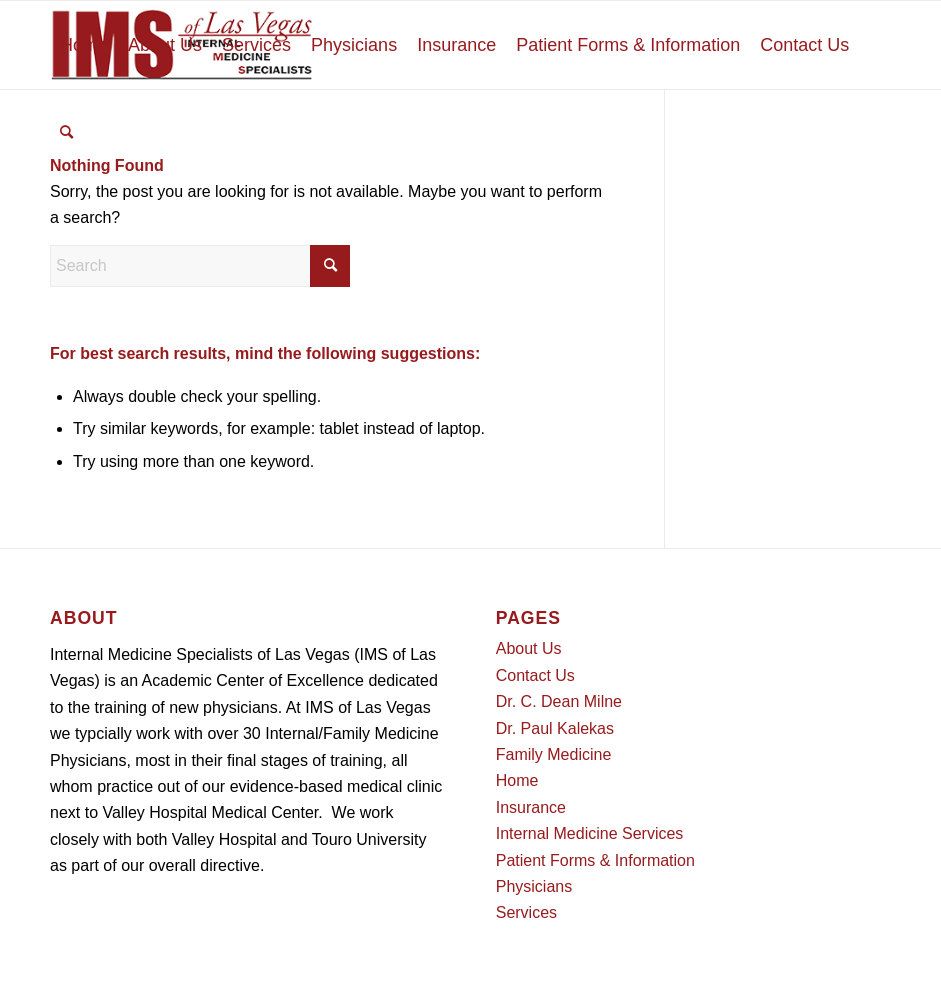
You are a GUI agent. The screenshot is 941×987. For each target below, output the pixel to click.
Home (517, 780)
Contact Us (535, 675)
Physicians (534, 886)
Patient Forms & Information (595, 860)
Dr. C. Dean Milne (559, 701)
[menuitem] (84, 45)
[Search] (66, 133)
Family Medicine (554, 754)
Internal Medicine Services (590, 833)
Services (526, 912)
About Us (529, 648)
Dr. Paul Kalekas (555, 728)
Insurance (531, 807)
